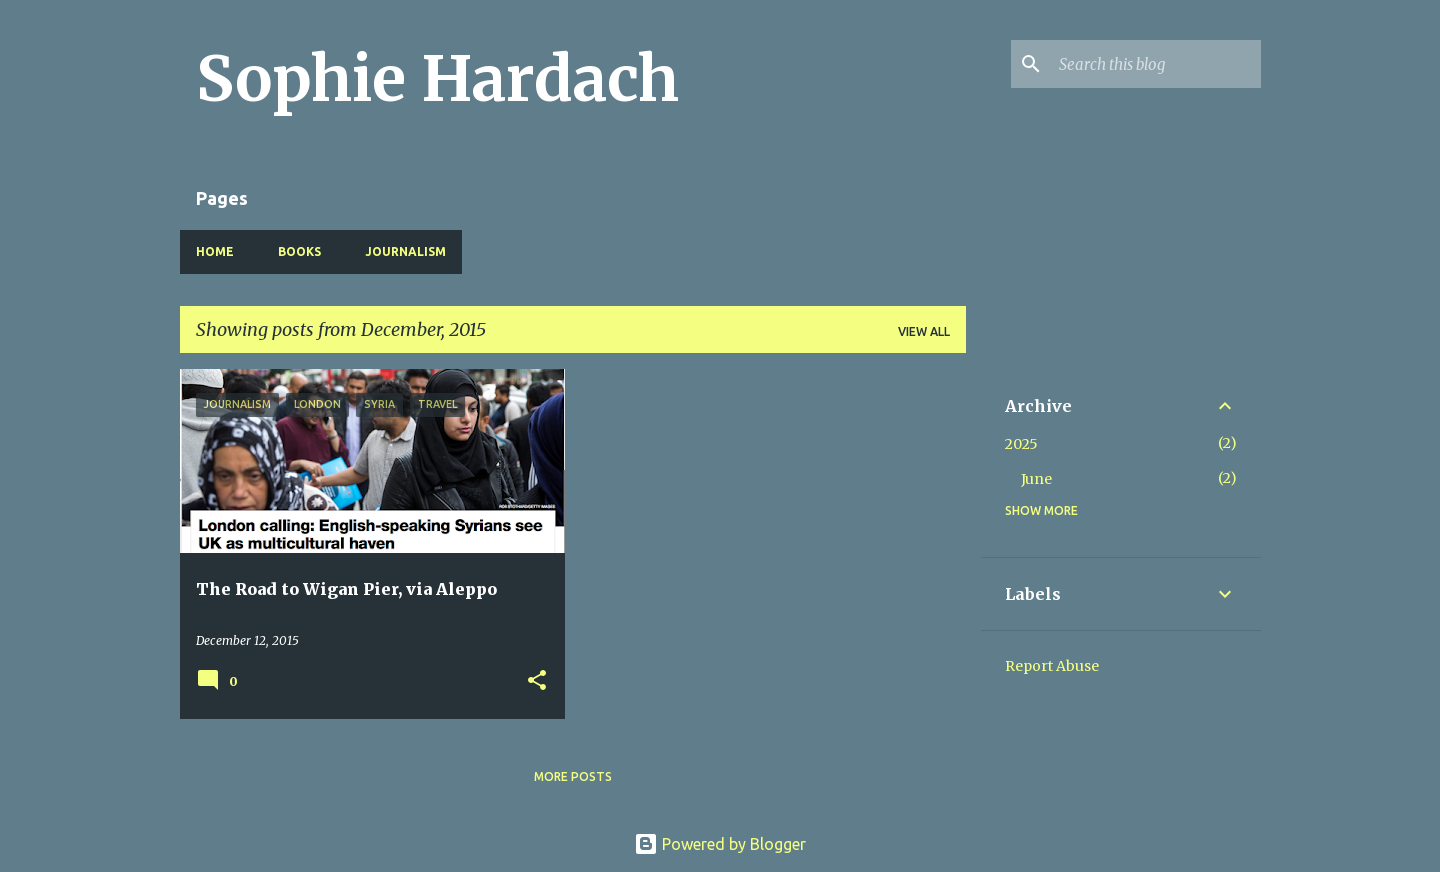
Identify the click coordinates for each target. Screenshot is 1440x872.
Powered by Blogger (720, 844)
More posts (573, 776)
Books (299, 251)
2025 (1021, 444)
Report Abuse (1052, 666)
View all (924, 331)
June (1036, 479)
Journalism (405, 251)
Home (215, 251)
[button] (537, 681)
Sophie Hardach (437, 79)
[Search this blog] (1156, 64)
